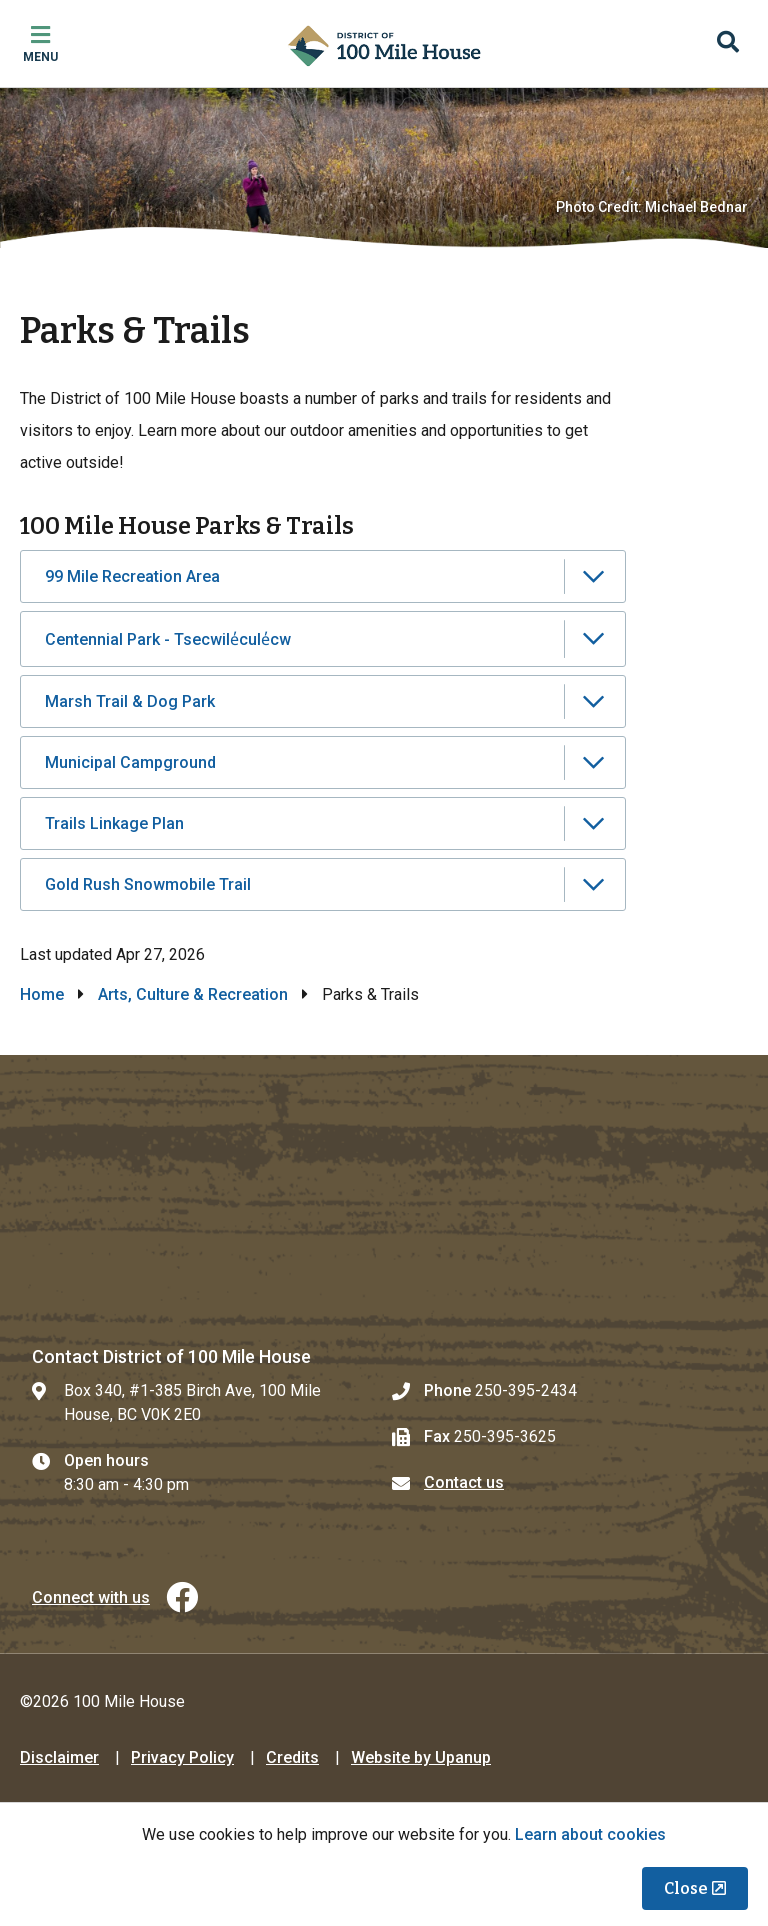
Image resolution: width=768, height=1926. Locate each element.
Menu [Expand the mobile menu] (40, 57)
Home (42, 994)
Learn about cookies (590, 1834)
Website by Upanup (421, 1757)
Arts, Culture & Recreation (193, 994)
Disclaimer (59, 1757)
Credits (292, 1757)
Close (686, 1888)
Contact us (464, 1482)
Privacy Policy (182, 1757)
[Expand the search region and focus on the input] (728, 44)
